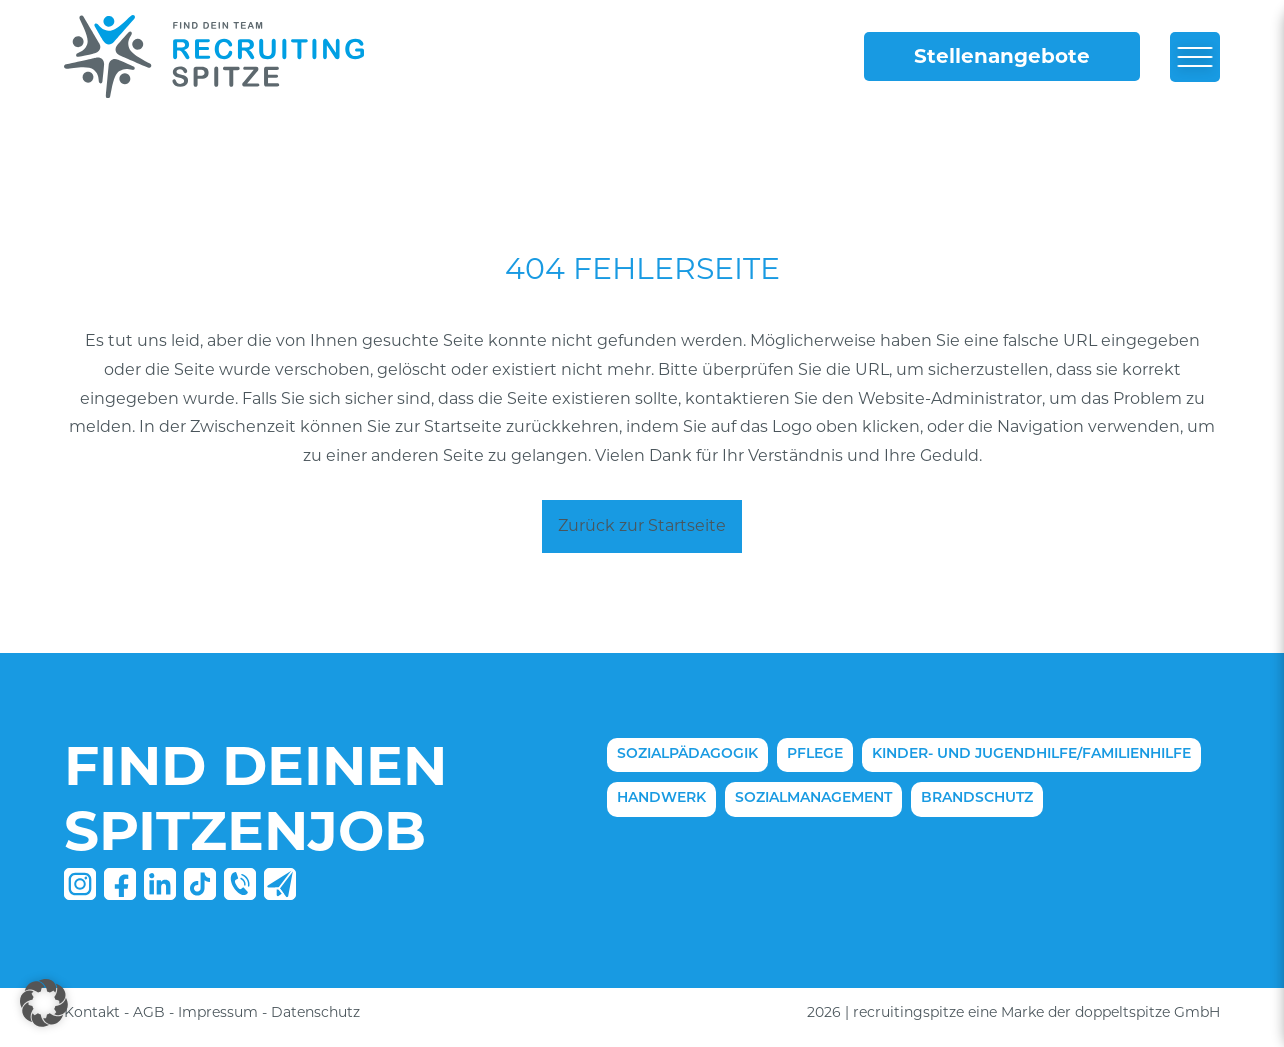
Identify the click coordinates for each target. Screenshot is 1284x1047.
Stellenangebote (1002, 56)
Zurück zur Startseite (642, 525)
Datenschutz (315, 1012)
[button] (44, 1003)
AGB (149, 1012)
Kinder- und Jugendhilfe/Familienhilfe (1031, 754)
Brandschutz (977, 798)
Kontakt (92, 1012)
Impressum (218, 1012)
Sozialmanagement (813, 798)
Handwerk (661, 798)
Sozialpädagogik (687, 754)
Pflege (815, 754)
